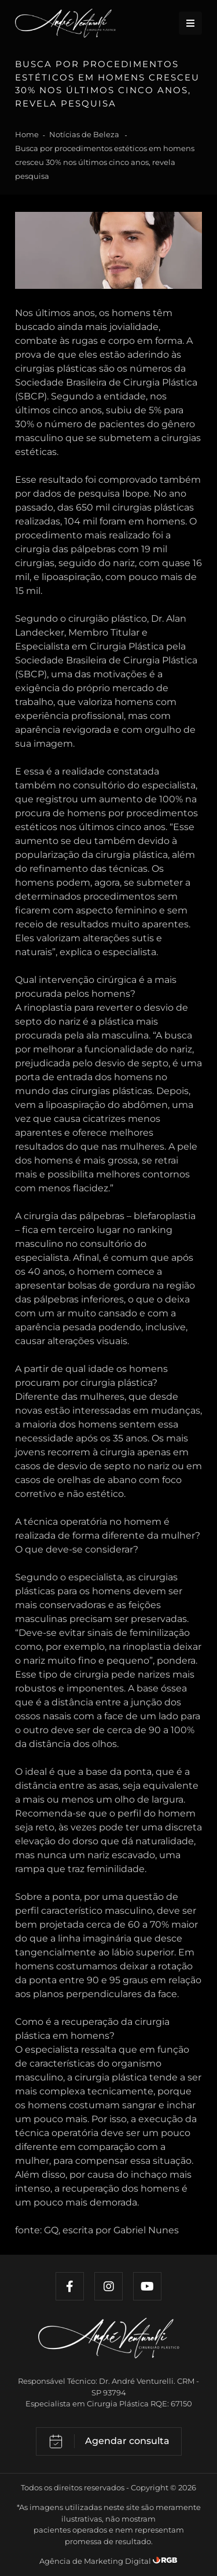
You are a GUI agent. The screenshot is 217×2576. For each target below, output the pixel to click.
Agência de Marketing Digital (96, 2561)
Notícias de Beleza (85, 134)
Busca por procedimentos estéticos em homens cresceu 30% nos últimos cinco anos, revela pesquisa (104, 162)
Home (27, 134)
